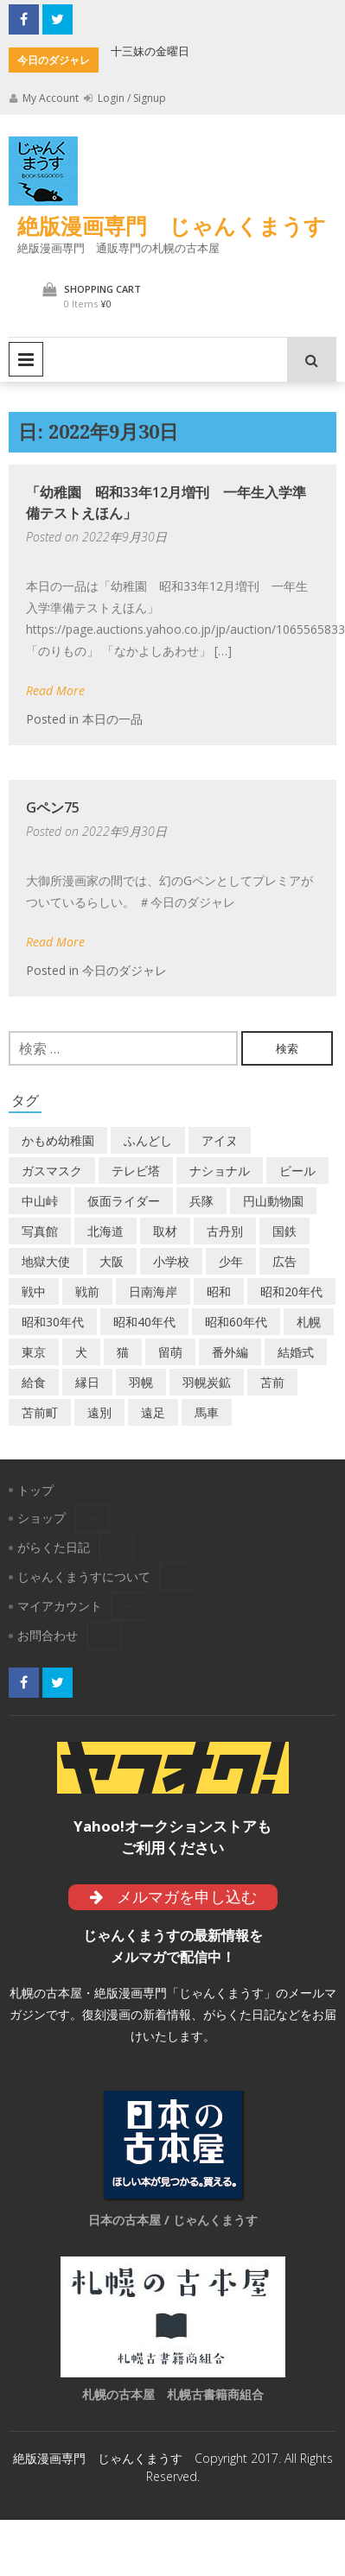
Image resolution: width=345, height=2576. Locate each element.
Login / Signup (125, 98)
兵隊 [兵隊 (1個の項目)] (201, 1201)
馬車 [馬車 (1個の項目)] (207, 1412)
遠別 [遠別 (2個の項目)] (99, 1412)
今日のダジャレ (124, 970)
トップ (35, 1490)
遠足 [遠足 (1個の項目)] (153, 1412)
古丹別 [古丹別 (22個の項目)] (225, 1231)
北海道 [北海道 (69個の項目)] (105, 1231)
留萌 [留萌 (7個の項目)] (170, 1352)
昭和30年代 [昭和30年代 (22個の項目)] (53, 1321)
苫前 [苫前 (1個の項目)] (272, 1382)
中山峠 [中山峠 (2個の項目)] (40, 1201)
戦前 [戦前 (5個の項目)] (87, 1291)
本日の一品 (112, 719)
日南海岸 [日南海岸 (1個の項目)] (153, 1291)
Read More (55, 690)
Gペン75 (53, 807)
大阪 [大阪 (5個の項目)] (111, 1261)
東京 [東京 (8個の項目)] (34, 1352)
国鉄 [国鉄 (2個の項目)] (284, 1231)
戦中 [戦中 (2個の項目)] (34, 1291)
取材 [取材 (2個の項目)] (165, 1231)
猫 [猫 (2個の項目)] (123, 1352)
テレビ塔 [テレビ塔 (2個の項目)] (136, 1170)
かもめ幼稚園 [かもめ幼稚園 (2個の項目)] (58, 1140)
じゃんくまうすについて (83, 1576)
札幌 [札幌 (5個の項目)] (309, 1321)
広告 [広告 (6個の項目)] (284, 1261)
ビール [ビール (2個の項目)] (297, 1170)
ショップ (41, 1518)
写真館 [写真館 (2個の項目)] (40, 1231)
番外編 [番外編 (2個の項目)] (230, 1352)
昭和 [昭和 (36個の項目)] (219, 1291)
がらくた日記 (53, 1547)
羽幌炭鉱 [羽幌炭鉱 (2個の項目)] (206, 1382)
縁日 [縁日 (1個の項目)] (87, 1382)
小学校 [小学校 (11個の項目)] (171, 1261)
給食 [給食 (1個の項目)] (34, 1382)
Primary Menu (26, 359)
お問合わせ (47, 1635)
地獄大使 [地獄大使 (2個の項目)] (46, 1261)
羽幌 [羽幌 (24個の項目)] (141, 1382)
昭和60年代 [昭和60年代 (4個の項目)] (236, 1321)
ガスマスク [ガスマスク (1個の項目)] (52, 1170)
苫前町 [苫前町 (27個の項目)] (40, 1412)
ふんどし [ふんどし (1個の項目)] (148, 1140)
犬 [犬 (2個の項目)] (81, 1352)
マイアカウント (59, 1606)
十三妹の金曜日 (150, 51)
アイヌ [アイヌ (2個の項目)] (219, 1140)
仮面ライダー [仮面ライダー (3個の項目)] (123, 1201)
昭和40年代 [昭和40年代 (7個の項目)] (144, 1321)
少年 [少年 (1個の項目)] (231, 1261)
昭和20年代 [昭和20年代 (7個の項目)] (291, 1291)
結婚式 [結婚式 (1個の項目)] (296, 1352)
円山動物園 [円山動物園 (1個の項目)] (273, 1201)
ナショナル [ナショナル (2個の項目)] (219, 1170)
